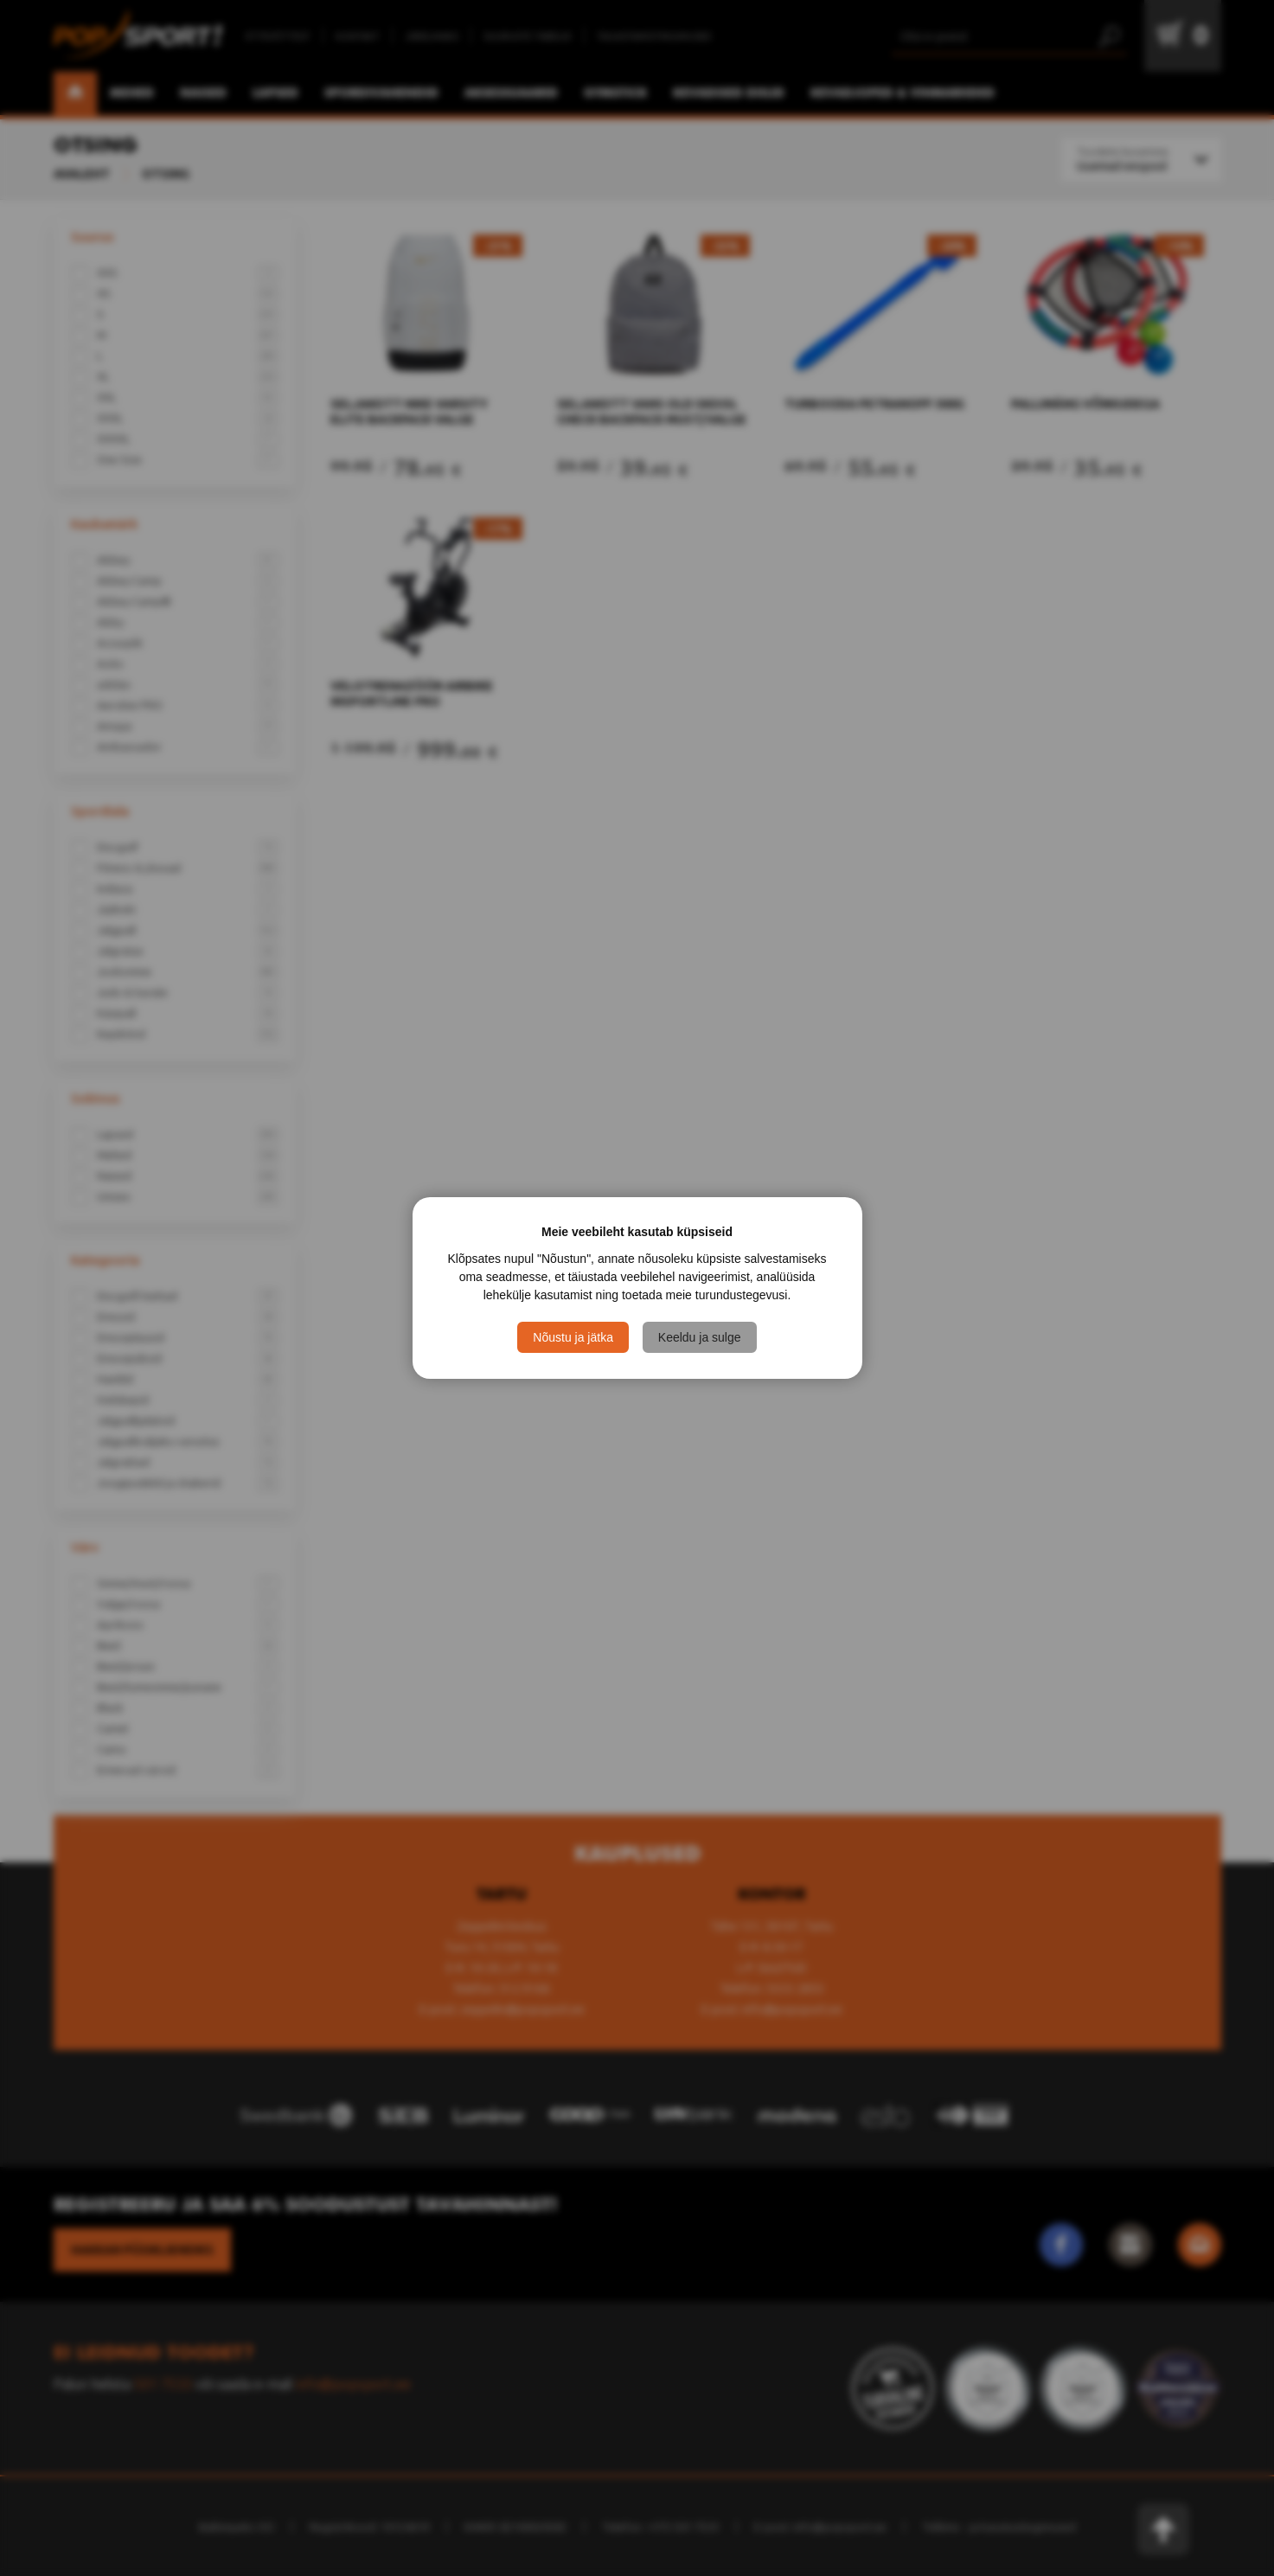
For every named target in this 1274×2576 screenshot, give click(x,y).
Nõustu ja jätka (573, 1337)
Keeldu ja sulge (699, 1337)
